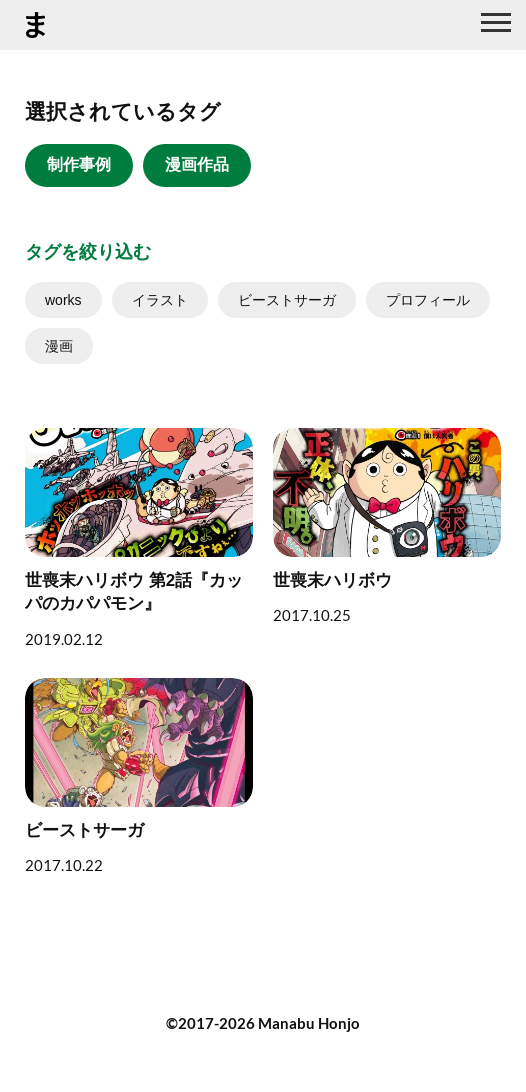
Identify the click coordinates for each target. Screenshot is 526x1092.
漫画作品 (197, 164)
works (63, 300)
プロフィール (428, 300)
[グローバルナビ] (496, 25)
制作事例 (79, 164)
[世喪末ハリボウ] (387, 526)
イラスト (160, 300)
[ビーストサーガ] (139, 776)
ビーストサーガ (287, 300)
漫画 (59, 346)
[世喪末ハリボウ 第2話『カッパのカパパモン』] (139, 538)
